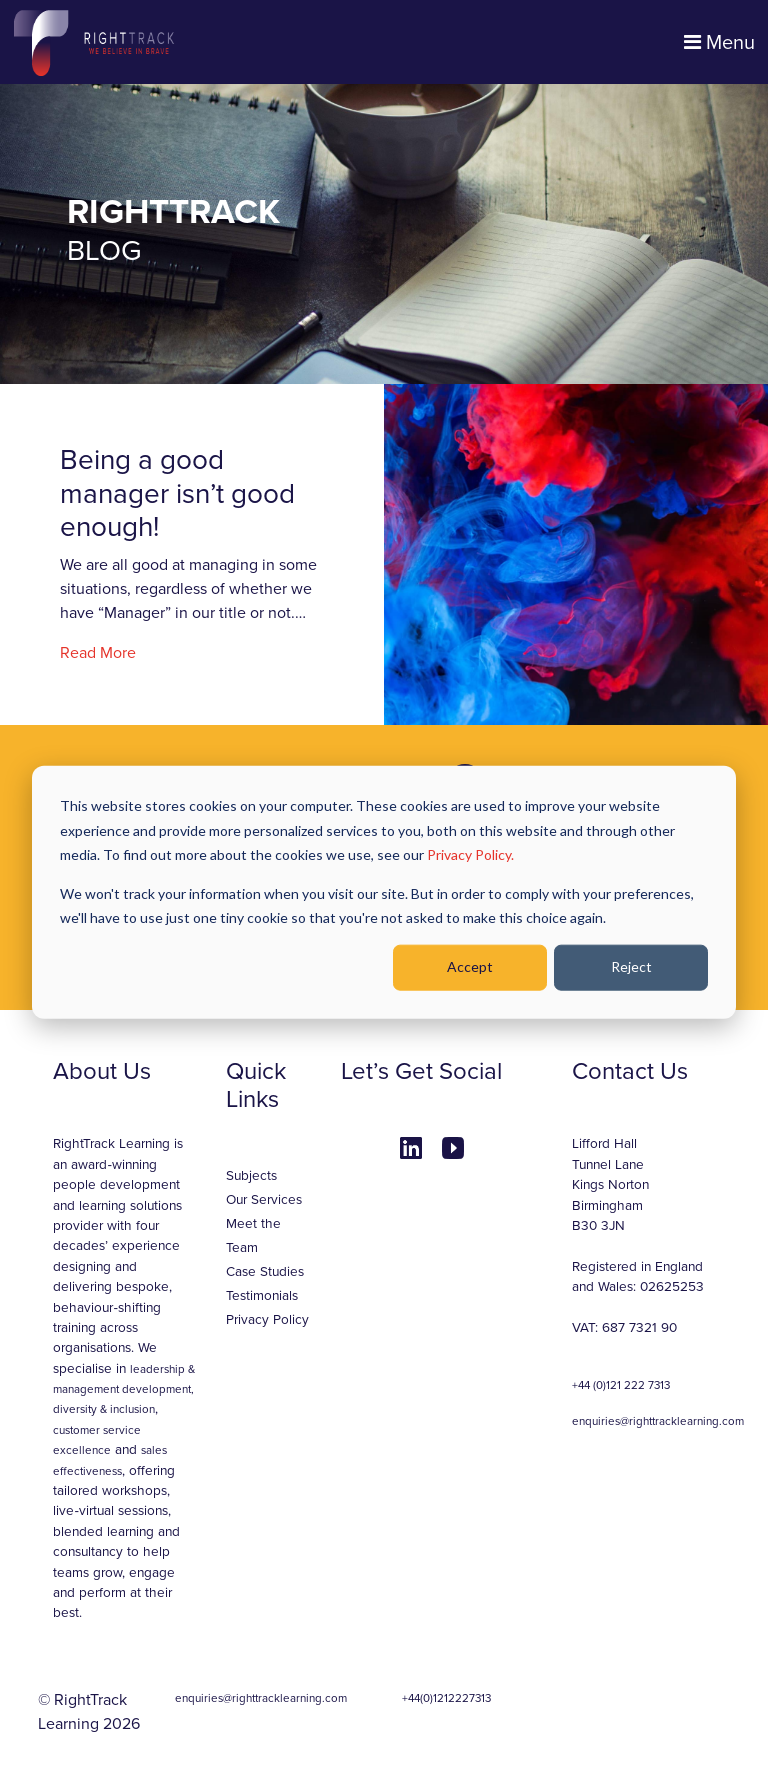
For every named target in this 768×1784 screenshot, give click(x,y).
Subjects (251, 1176)
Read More (98, 653)
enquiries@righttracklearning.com (658, 1421)
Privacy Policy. (470, 854)
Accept (470, 966)
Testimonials (262, 1296)
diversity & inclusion (104, 1409)
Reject (631, 966)
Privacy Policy (267, 1320)
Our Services (264, 1200)
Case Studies (265, 1272)
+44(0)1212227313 (446, 1698)
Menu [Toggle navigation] (719, 43)
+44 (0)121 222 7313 (621, 1385)
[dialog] (384, 892)
